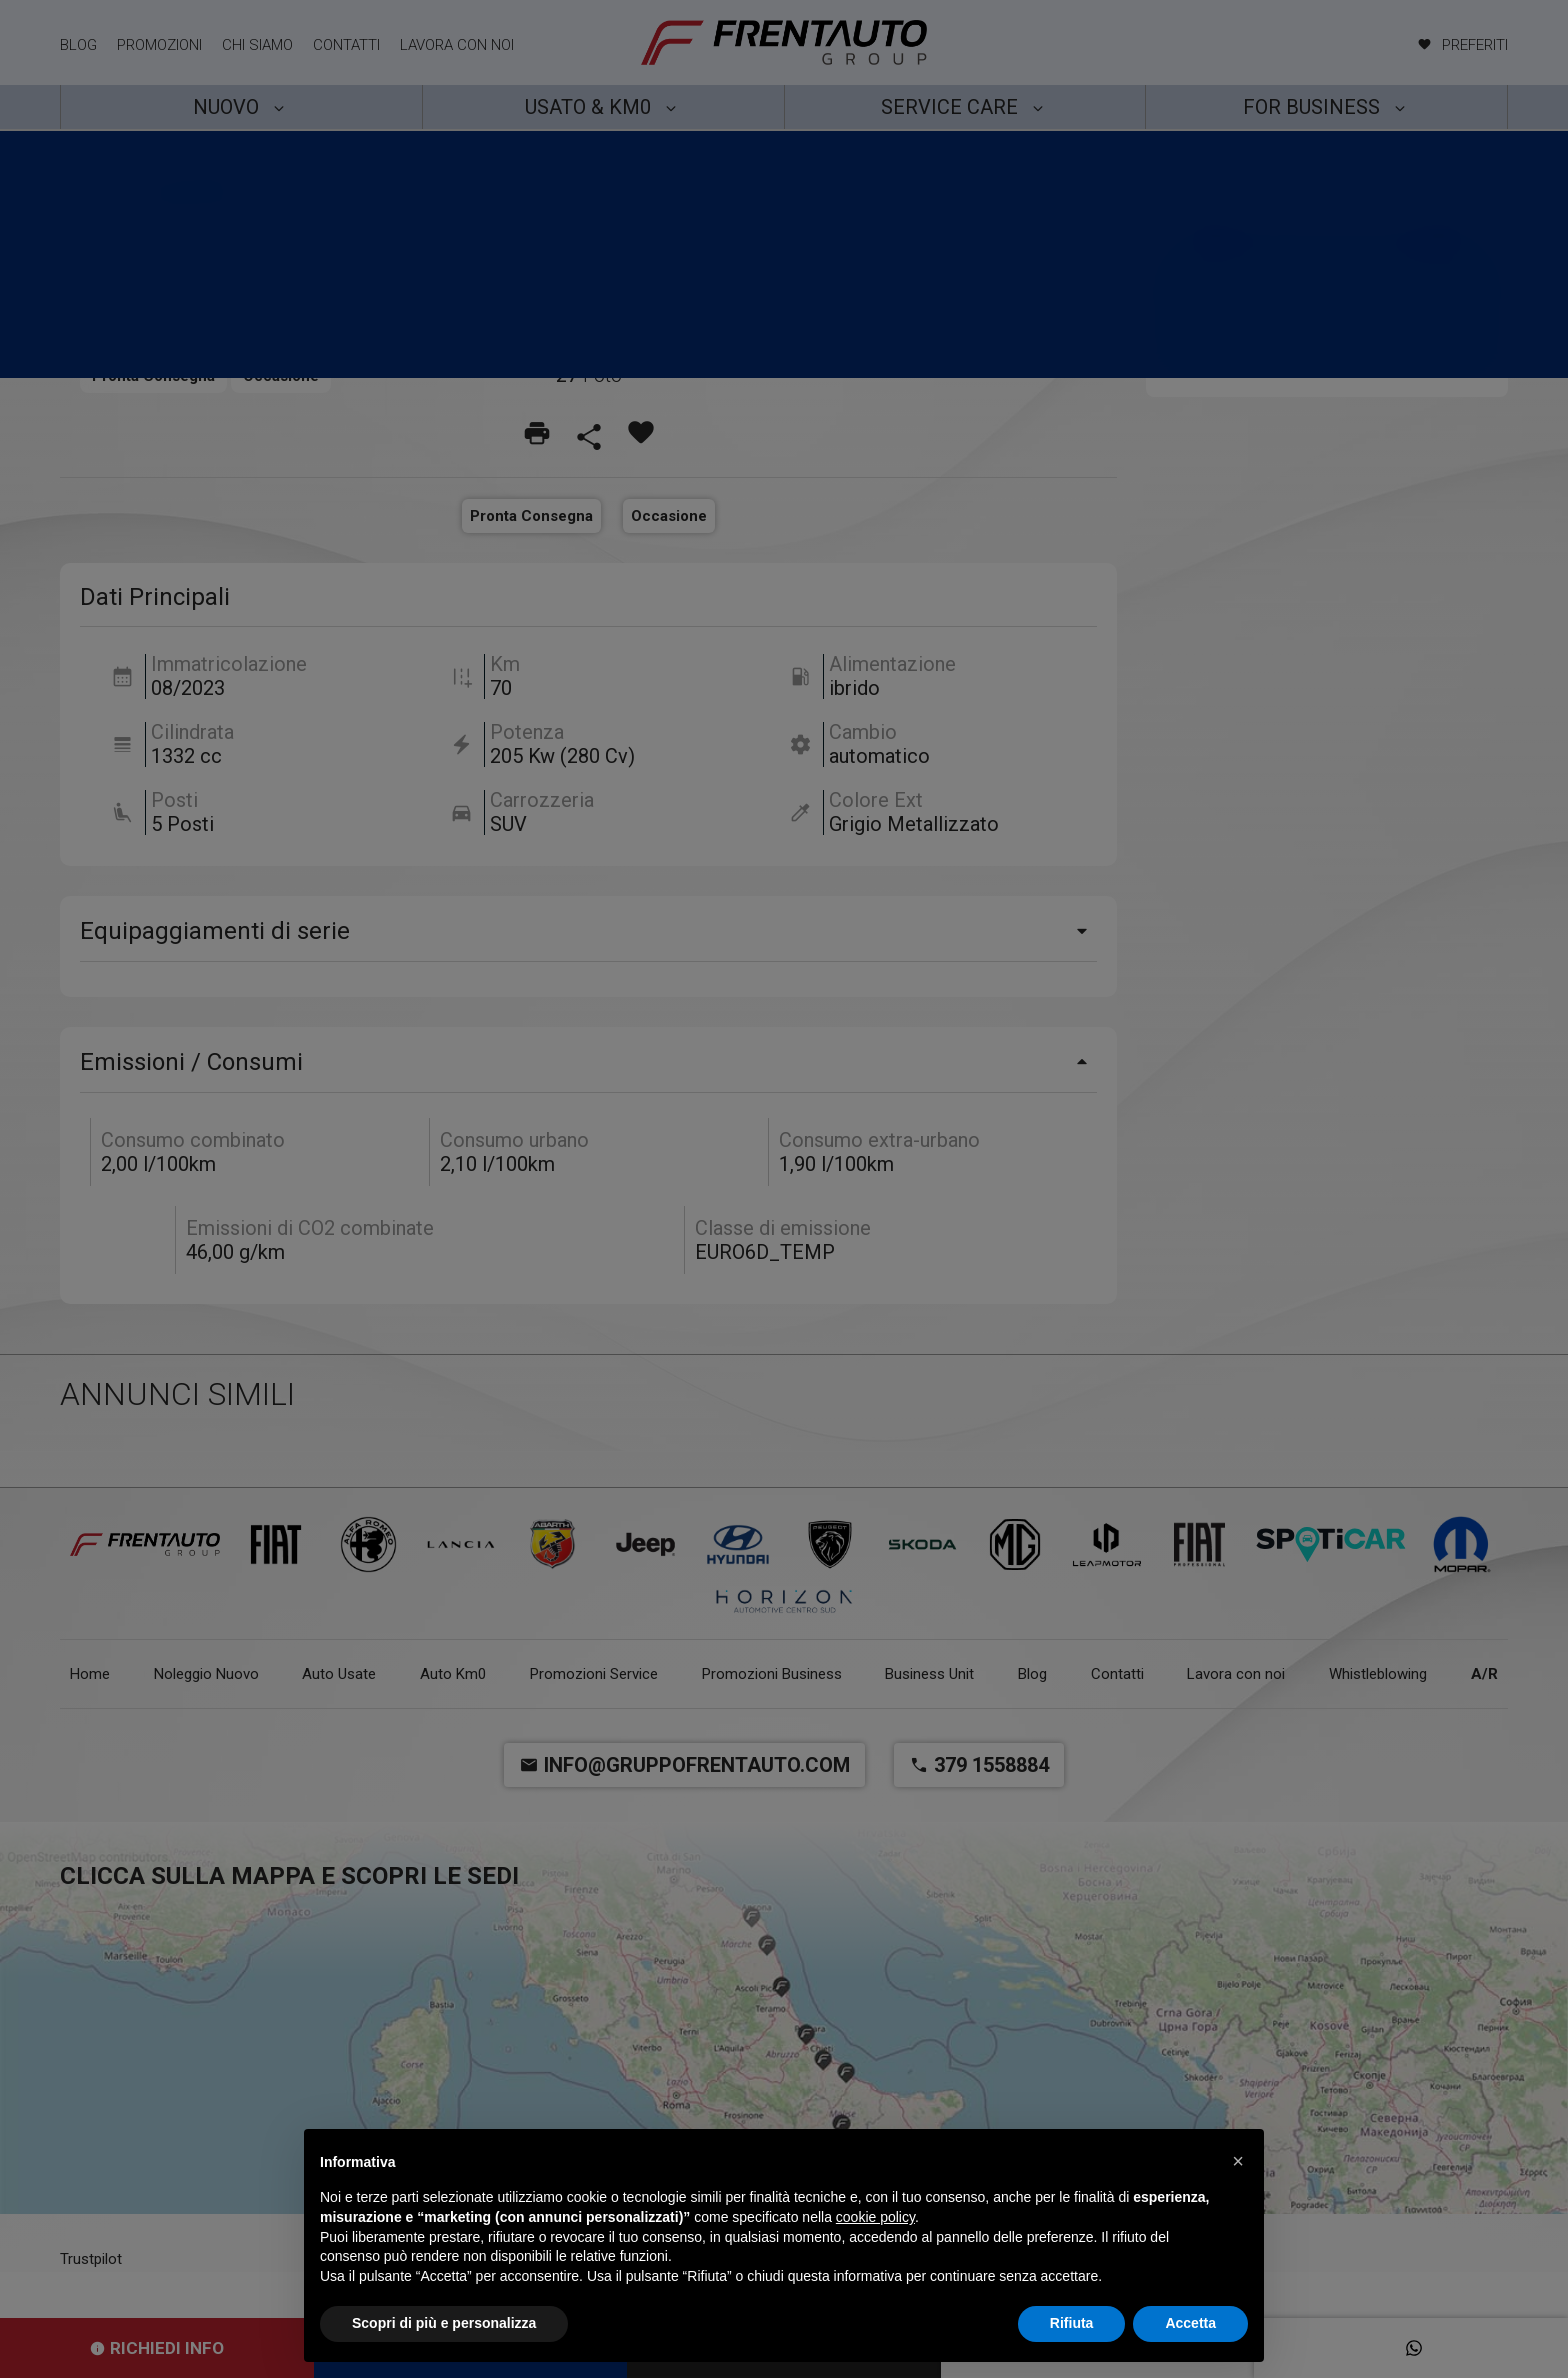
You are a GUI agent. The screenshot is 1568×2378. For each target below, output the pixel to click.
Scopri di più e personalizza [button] (444, 2323)
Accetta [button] (1190, 2323)
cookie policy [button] (875, 2217)
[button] (1238, 2161)
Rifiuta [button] (1072, 2323)
